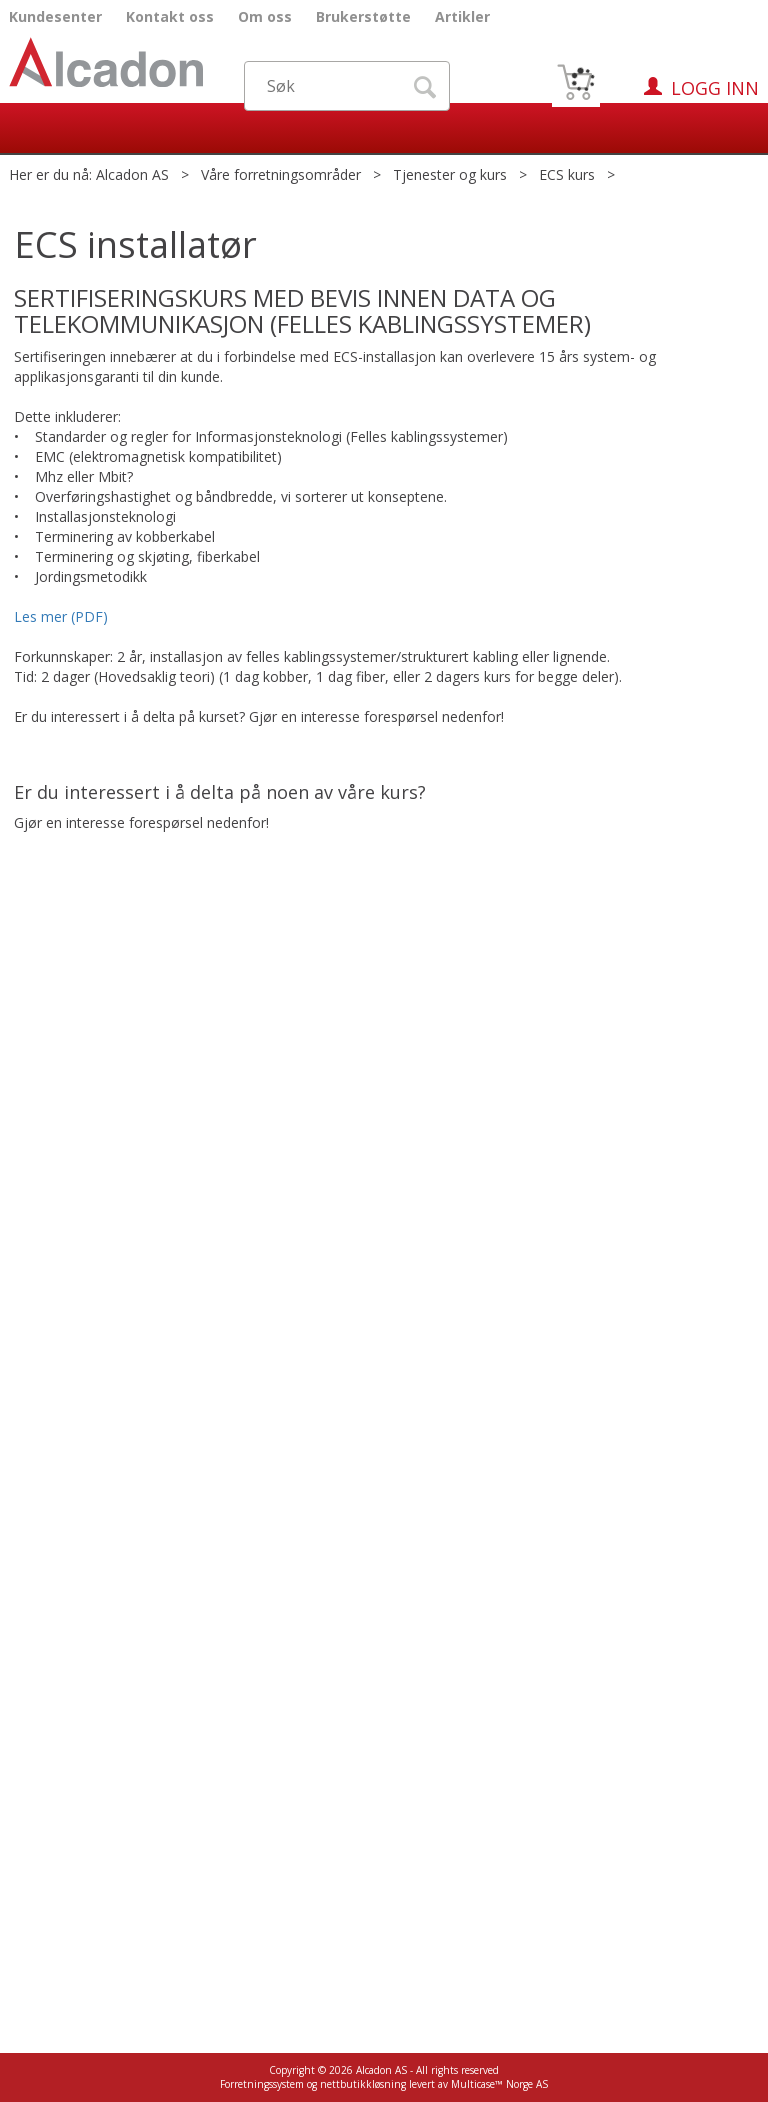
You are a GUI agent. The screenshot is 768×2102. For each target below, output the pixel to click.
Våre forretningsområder (281, 174)
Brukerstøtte (363, 16)
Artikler (462, 16)
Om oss (265, 16)
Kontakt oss (170, 16)
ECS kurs (567, 174)
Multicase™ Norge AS (499, 2084)
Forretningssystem (262, 2084)
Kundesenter (55, 16)
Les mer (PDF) (63, 616)
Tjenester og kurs (450, 174)
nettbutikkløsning (363, 2084)
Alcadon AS (132, 174)
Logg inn (715, 88)
